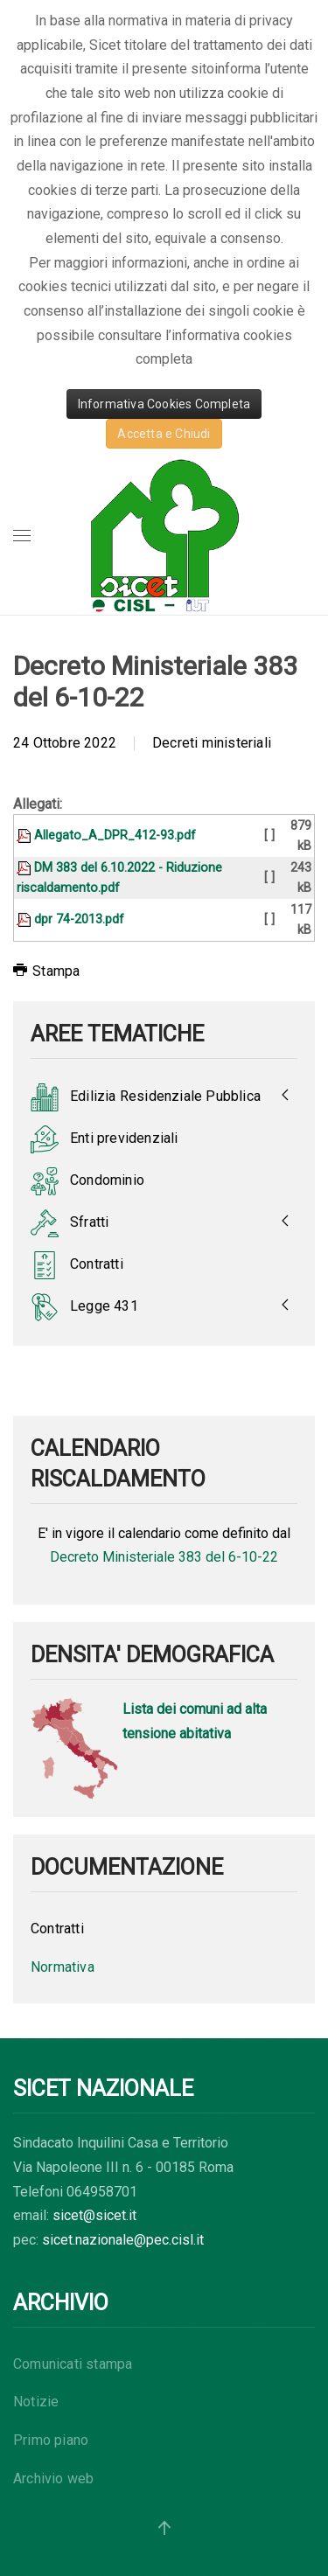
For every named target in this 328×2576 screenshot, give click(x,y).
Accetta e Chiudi (163, 434)
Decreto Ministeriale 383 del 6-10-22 (164, 1557)
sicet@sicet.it (94, 2215)
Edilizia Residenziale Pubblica (146, 1097)
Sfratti (69, 1223)
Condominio (87, 1181)
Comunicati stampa (72, 2364)
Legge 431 (84, 1307)
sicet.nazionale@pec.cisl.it (123, 2239)
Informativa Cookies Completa (164, 404)
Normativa (62, 1967)
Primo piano (50, 2440)
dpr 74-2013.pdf (79, 919)
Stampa (46, 971)
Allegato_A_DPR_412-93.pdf (115, 835)
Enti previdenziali (104, 1139)
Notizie (36, 2401)
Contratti (77, 1265)
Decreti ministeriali (211, 743)
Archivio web (53, 2478)
